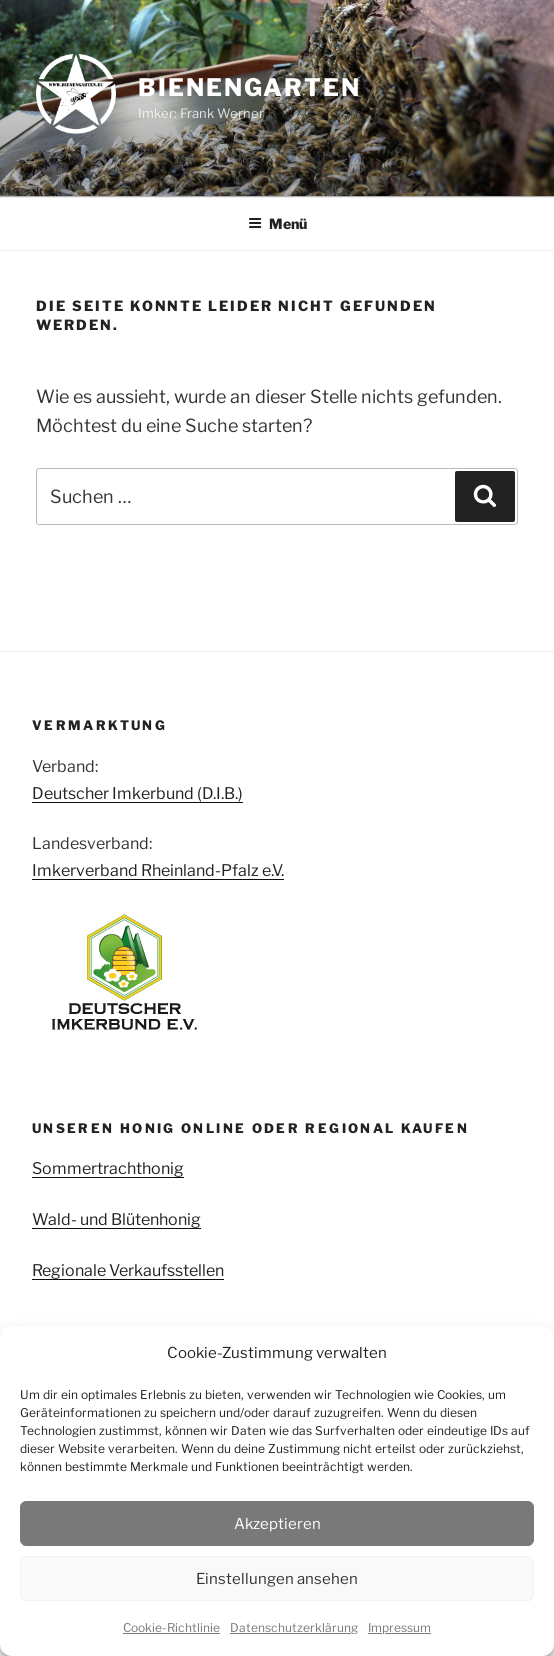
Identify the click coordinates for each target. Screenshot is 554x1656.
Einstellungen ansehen (277, 1579)
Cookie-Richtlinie (171, 1627)
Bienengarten (249, 87)
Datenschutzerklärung (294, 1627)
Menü (277, 223)
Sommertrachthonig (108, 1168)
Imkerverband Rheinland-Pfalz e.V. (158, 870)
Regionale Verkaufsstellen (128, 1270)
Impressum (399, 1627)
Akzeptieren (277, 1524)
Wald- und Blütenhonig (116, 1219)
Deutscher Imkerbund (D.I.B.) (137, 793)
